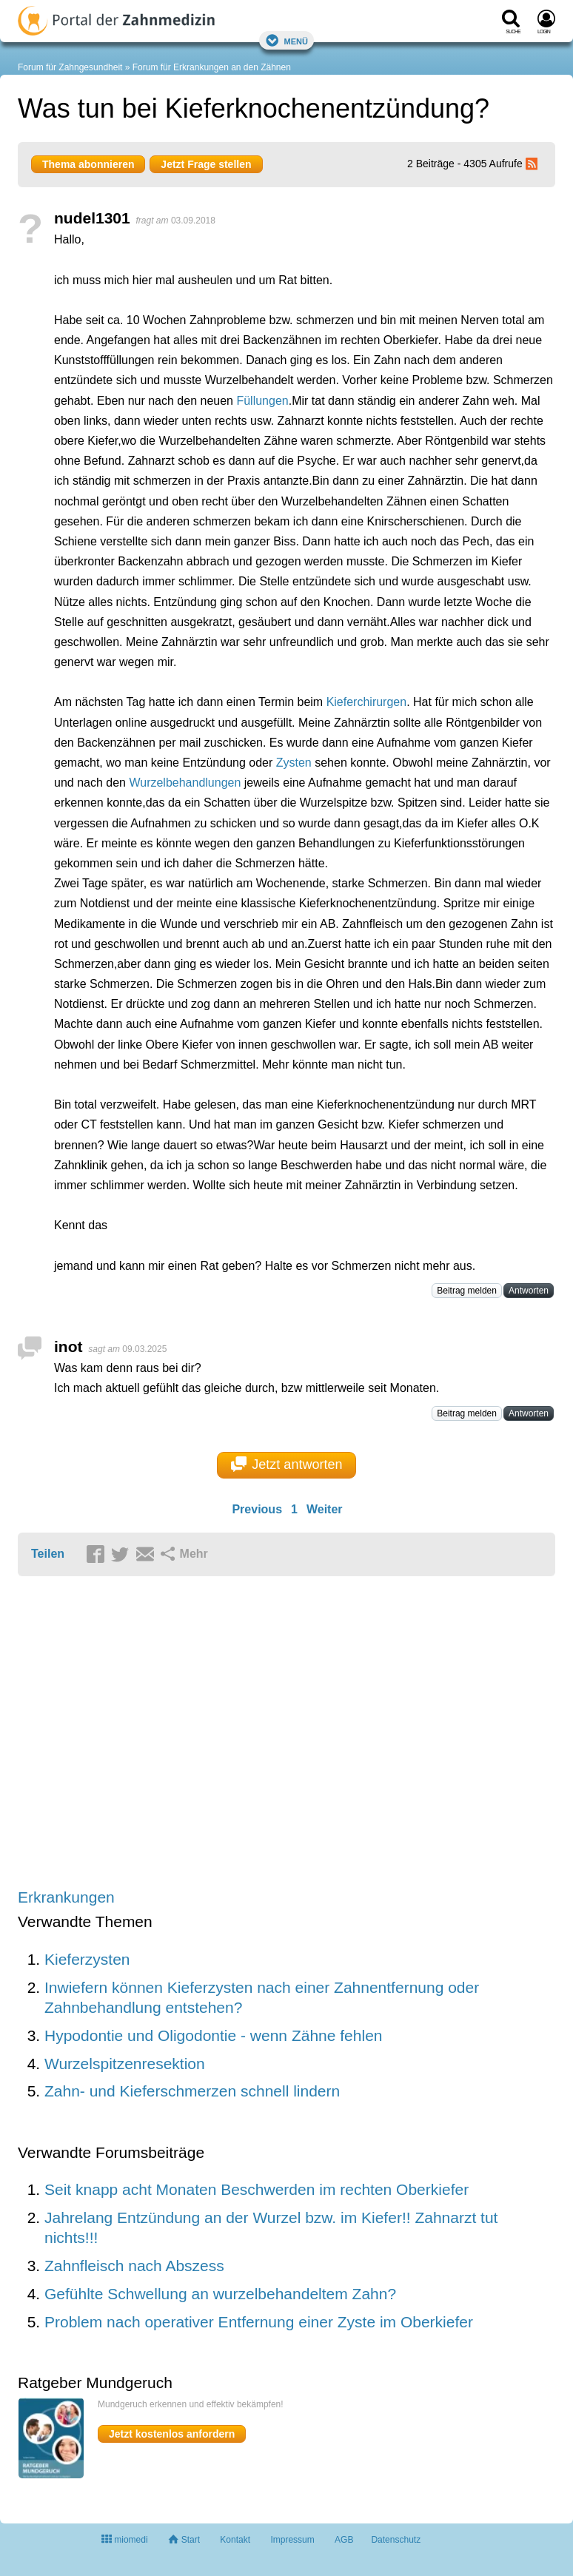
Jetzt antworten (287, 1464)
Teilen (47, 1553)
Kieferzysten (87, 1959)
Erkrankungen (66, 1897)
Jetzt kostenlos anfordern (172, 2434)
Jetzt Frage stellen (206, 164)
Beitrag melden (467, 1290)
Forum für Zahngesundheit (70, 67)
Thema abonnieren (88, 164)
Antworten (529, 1290)
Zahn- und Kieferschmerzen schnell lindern (192, 2090)
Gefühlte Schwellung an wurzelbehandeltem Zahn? (220, 2293)
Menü (286, 40)
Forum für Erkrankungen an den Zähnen (212, 67)
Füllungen (262, 400)
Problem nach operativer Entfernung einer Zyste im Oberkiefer (258, 2321)
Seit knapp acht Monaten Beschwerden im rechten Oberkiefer (256, 2189)
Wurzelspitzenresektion (124, 2063)
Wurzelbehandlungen (185, 782)
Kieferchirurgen (366, 702)
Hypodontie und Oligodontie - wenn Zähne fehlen (213, 2035)
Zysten (294, 762)
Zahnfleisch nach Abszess (134, 2265)
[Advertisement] (247, 1733)
